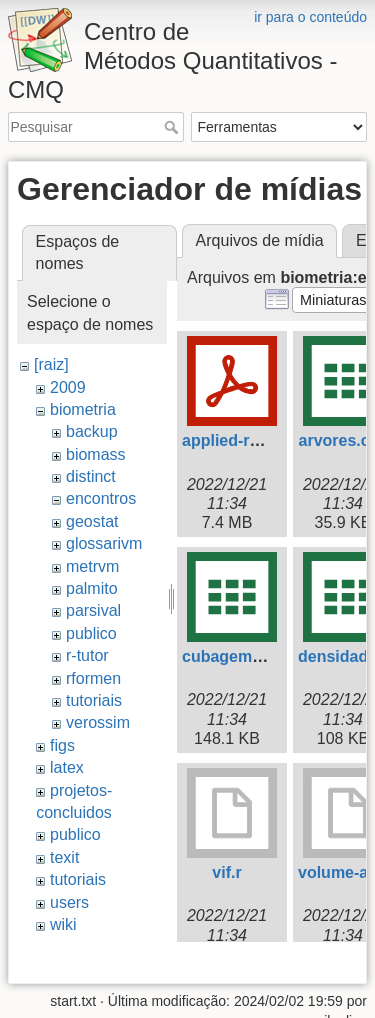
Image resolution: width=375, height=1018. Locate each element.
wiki (63, 924)
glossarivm (104, 543)
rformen (93, 678)
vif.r (226, 872)
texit (64, 857)
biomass (96, 454)
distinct (91, 476)
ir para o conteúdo (310, 17)
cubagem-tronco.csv (260, 656)
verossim (98, 722)
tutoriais (94, 700)
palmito (92, 588)
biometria (83, 409)
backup (92, 431)
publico (91, 633)
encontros (101, 498)
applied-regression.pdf (268, 440)
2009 (68, 387)
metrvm (92, 566)
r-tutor (87, 655)
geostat (92, 521)
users (69, 902)
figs (62, 745)
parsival (93, 610)
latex (67, 767)
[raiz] (51, 364)
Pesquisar (173, 127)
